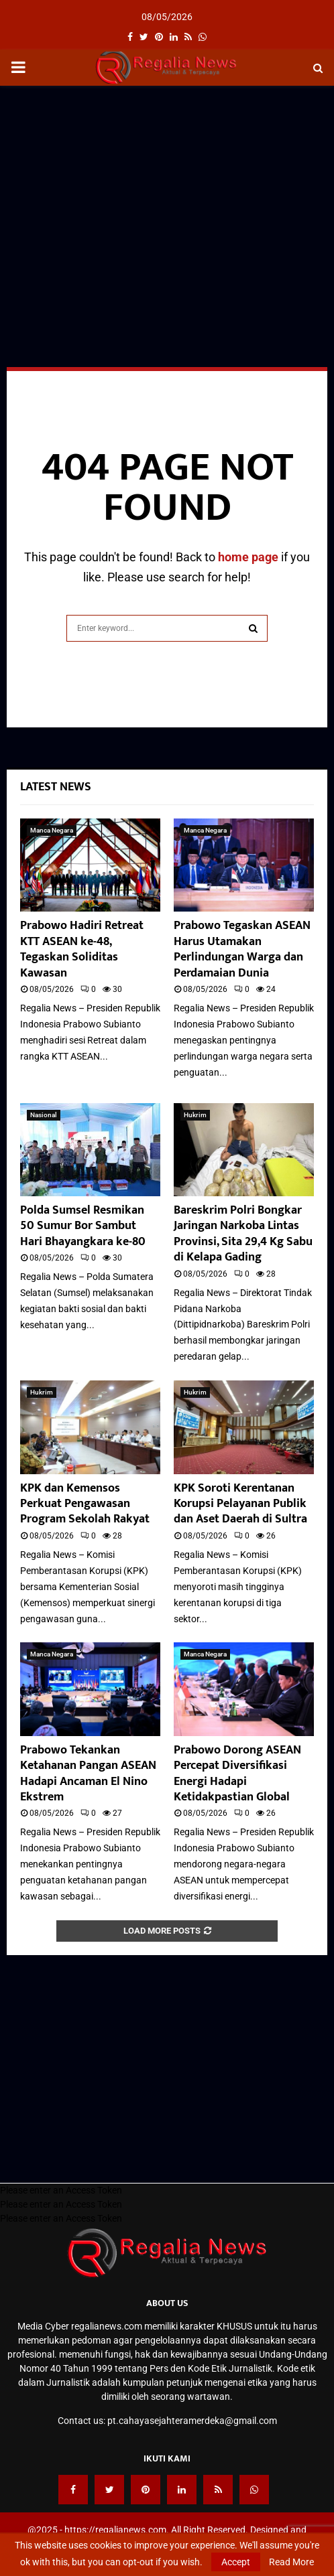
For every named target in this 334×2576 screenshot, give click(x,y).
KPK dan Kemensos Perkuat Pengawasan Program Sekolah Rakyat (85, 1504)
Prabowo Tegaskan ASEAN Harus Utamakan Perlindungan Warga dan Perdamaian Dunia (242, 949)
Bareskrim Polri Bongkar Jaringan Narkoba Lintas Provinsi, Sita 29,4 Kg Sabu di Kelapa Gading (243, 1233)
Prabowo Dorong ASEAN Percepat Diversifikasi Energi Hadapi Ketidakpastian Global (237, 1773)
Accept (235, 2562)
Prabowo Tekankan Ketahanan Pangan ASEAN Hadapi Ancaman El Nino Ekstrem (88, 1773)
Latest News (55, 787)
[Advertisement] (167, 193)
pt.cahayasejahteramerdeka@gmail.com (192, 2420)
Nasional (43, 1115)
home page (248, 557)
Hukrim (195, 1115)
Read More (291, 2562)
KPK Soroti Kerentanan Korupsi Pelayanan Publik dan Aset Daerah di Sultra (240, 1504)
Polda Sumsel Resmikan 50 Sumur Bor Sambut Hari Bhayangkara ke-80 (83, 1226)
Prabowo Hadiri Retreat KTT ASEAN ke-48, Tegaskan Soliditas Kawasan (82, 949)
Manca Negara (51, 830)
